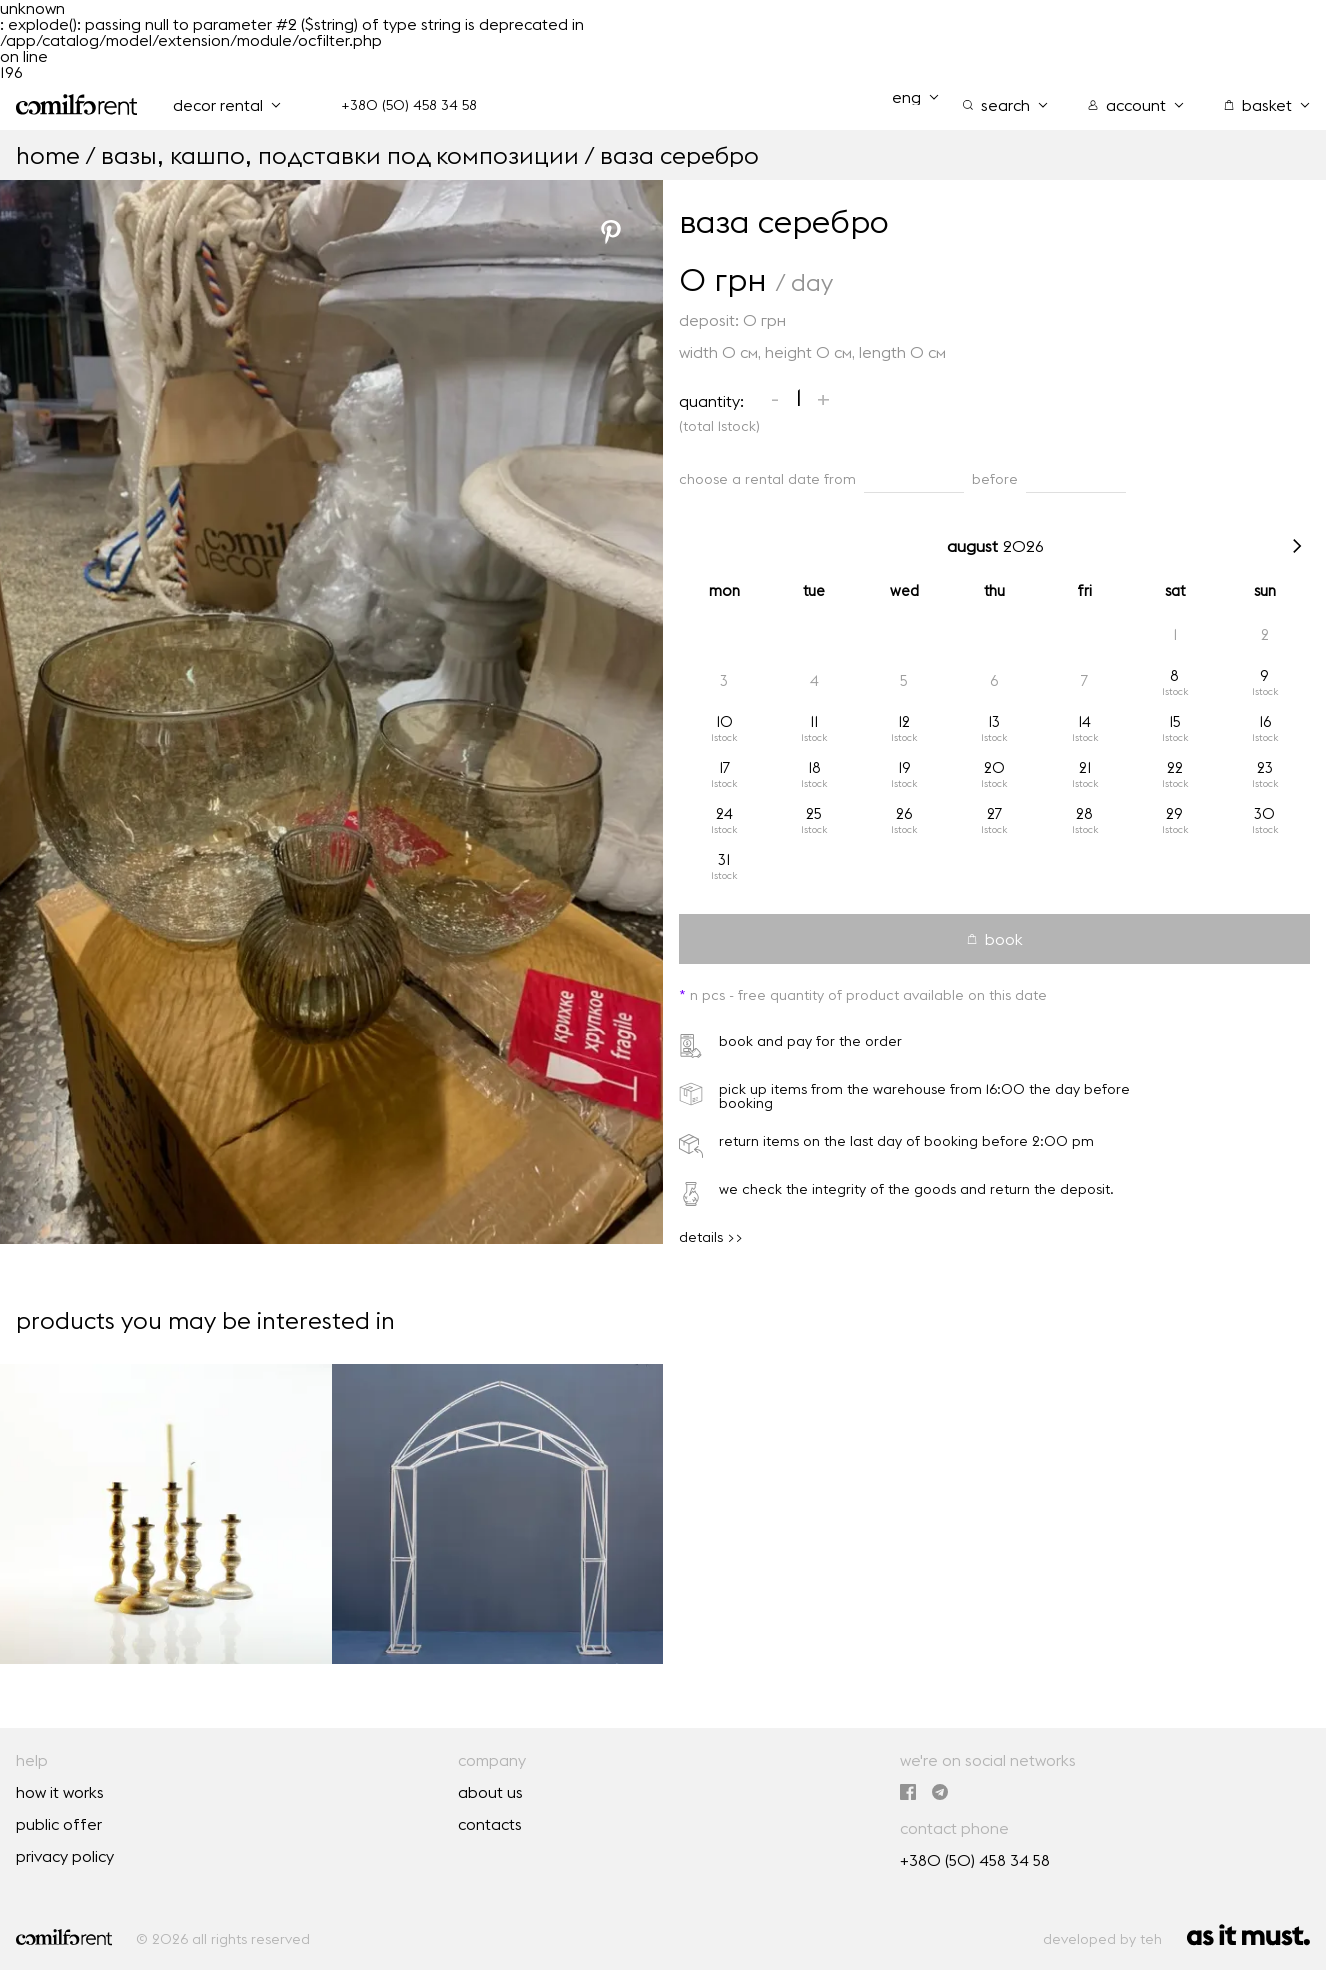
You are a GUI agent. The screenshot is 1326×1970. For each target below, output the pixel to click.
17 (724, 767)
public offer (59, 1824)
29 (1174, 813)
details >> (711, 1237)
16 (1265, 721)
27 (994, 813)
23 (1265, 767)
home (48, 155)
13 (994, 721)
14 (1084, 721)
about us (490, 1792)
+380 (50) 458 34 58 (409, 105)
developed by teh (1102, 1939)
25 (814, 813)
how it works (60, 1792)
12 (904, 721)
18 (814, 767)
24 (724, 813)
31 (724, 859)
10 (724, 721)
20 (994, 767)
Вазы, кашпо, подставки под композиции (340, 155)
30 (1264, 813)
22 (1175, 767)
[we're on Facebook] (908, 1792)
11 (814, 721)
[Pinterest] (611, 232)
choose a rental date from (767, 479)
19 (904, 767)
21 (1085, 767)
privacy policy (65, 1856)
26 (904, 813)
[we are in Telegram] (940, 1792)
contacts (490, 1824)
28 (1084, 813)
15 (1175, 721)
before (995, 479)
